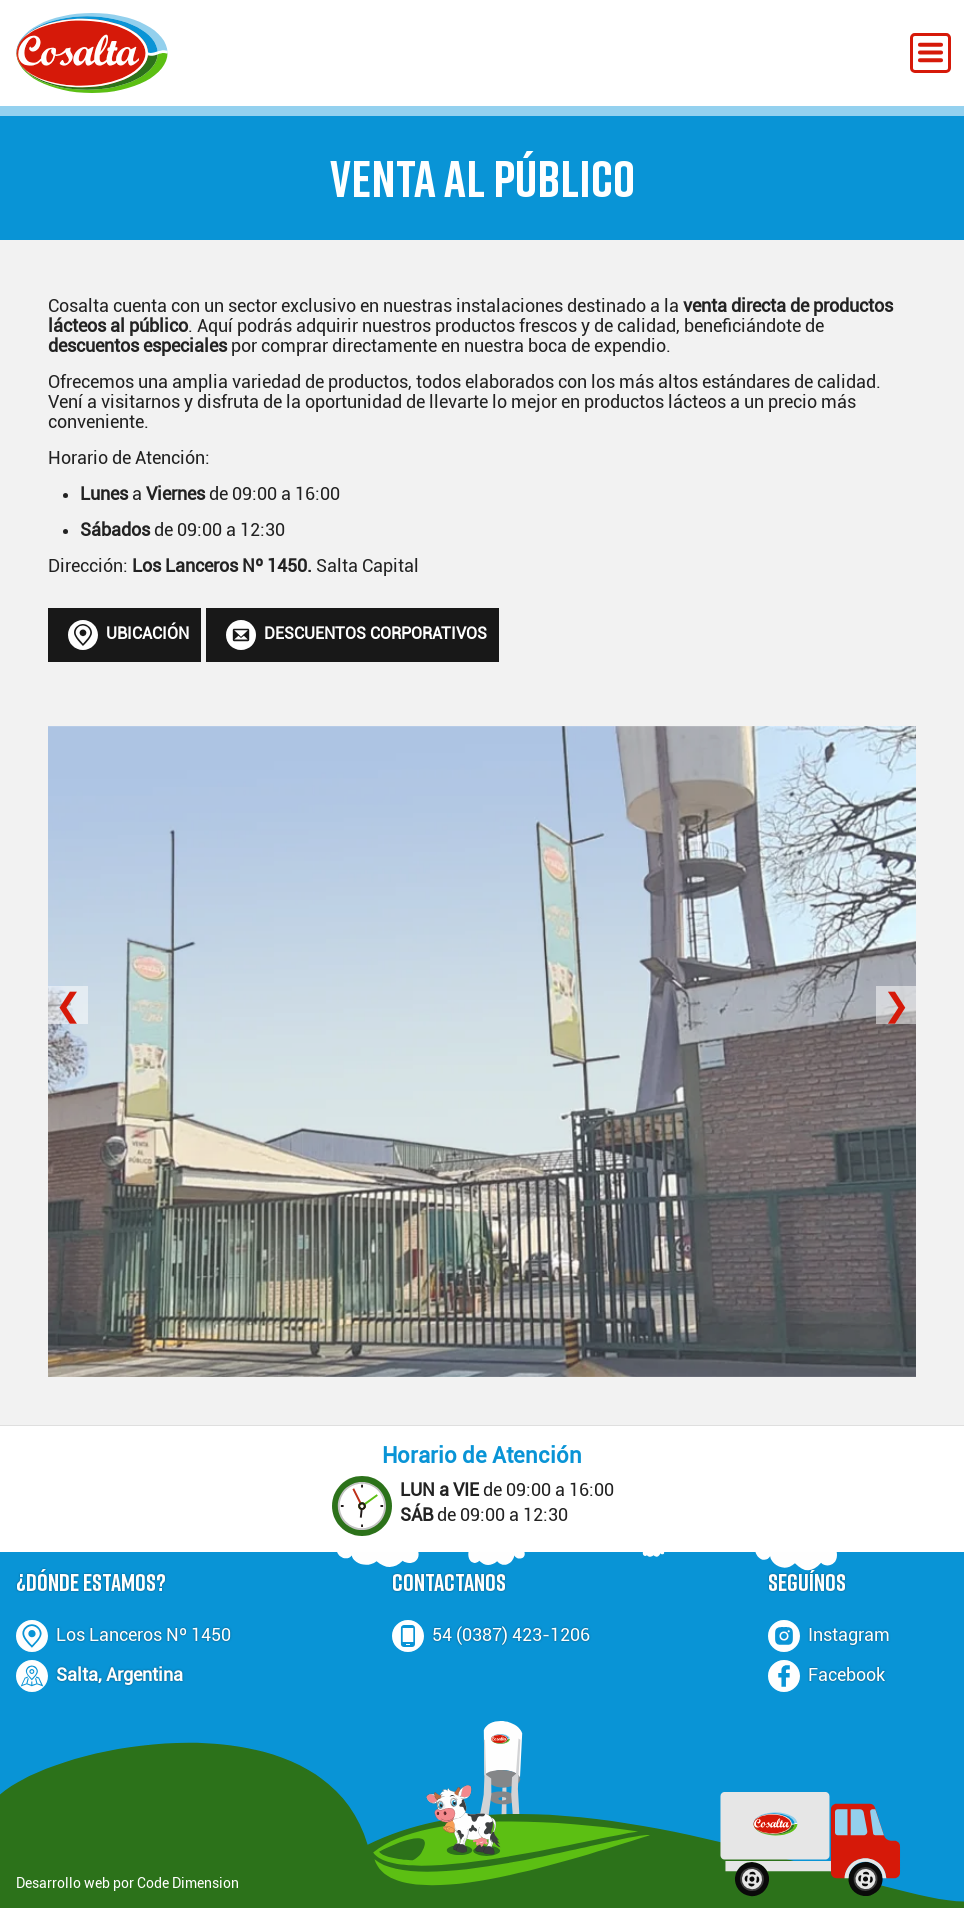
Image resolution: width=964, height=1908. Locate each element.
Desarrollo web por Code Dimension (127, 1883)
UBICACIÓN (128, 635)
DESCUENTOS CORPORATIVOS (356, 635)
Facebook (846, 1675)
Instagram (849, 1635)
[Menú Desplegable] (930, 53)
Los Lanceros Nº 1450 (143, 1635)
